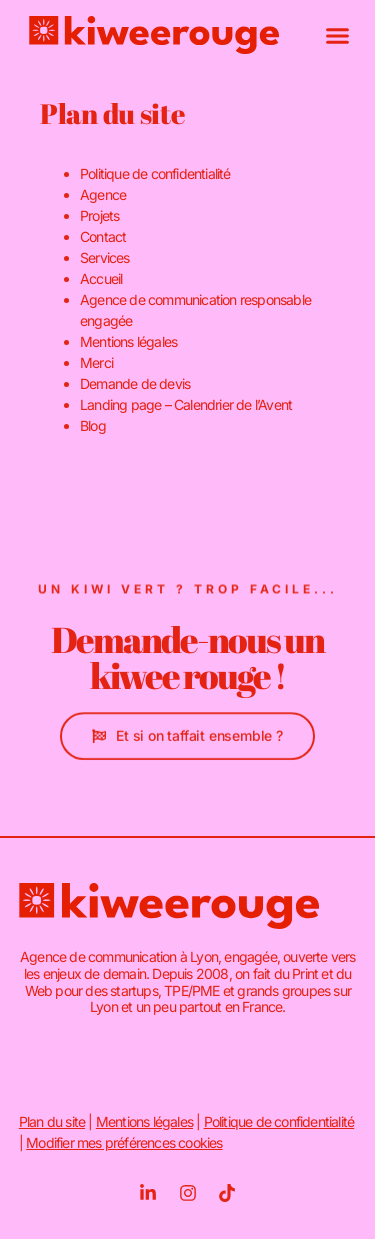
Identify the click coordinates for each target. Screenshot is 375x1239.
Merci (96, 362)
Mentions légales (128, 341)
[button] (338, 35)
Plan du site (52, 1121)
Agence (103, 194)
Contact (103, 236)
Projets (99, 215)
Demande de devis (135, 383)
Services (105, 257)
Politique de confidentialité (155, 173)
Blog (93, 425)
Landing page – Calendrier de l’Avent (186, 404)
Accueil (101, 278)
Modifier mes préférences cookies (124, 1142)
